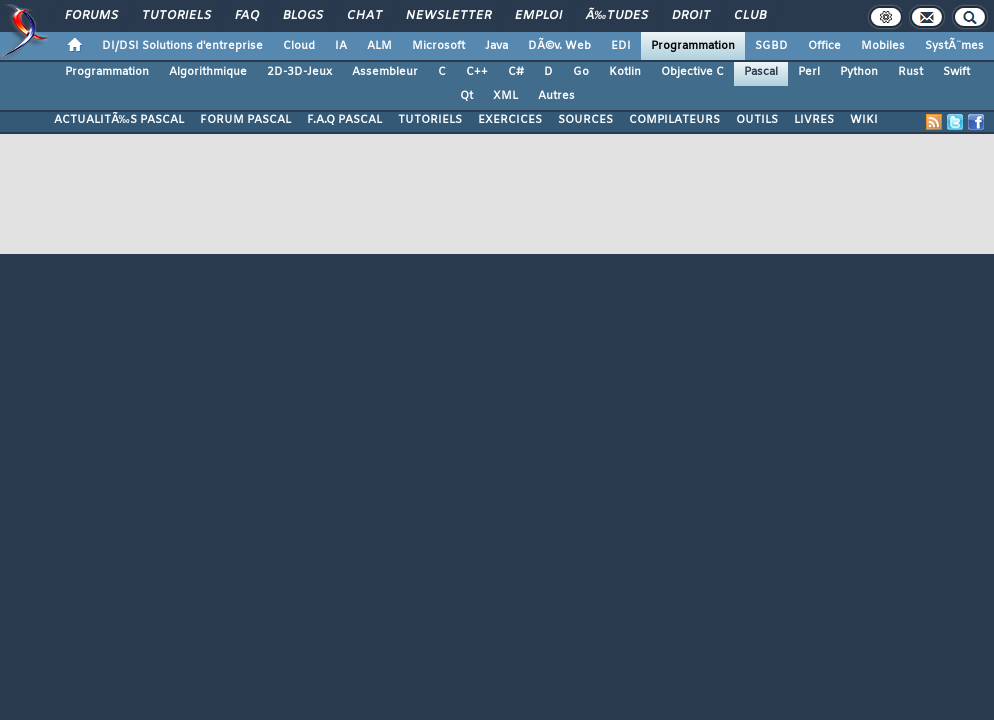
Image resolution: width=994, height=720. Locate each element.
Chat (364, 16)
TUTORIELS (430, 120)
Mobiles (883, 46)
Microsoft (438, 46)
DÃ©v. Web (559, 46)
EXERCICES (510, 120)
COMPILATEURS (674, 120)
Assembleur (385, 72)
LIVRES (814, 120)
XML (505, 96)
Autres (556, 96)
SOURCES (585, 120)
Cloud (299, 46)
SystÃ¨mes (954, 46)
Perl (809, 72)
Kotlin (625, 72)
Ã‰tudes (617, 16)
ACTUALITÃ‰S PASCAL (119, 120)
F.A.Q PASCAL (344, 120)
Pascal (761, 72)
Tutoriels (176, 16)
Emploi (538, 16)
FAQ (247, 16)
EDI (621, 46)
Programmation (693, 46)
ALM (379, 46)
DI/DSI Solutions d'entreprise (182, 46)
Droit (691, 16)
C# (516, 72)
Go (581, 72)
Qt (466, 96)
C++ (477, 72)
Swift (956, 72)
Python (859, 72)
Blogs (303, 16)
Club (750, 16)
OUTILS (757, 120)
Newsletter (448, 16)
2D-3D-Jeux (299, 72)
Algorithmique (208, 72)
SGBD (771, 46)
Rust (910, 72)
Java (496, 46)
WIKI (864, 120)
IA (341, 46)
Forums (91, 16)
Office (824, 46)
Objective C (692, 72)
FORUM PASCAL (245, 120)
